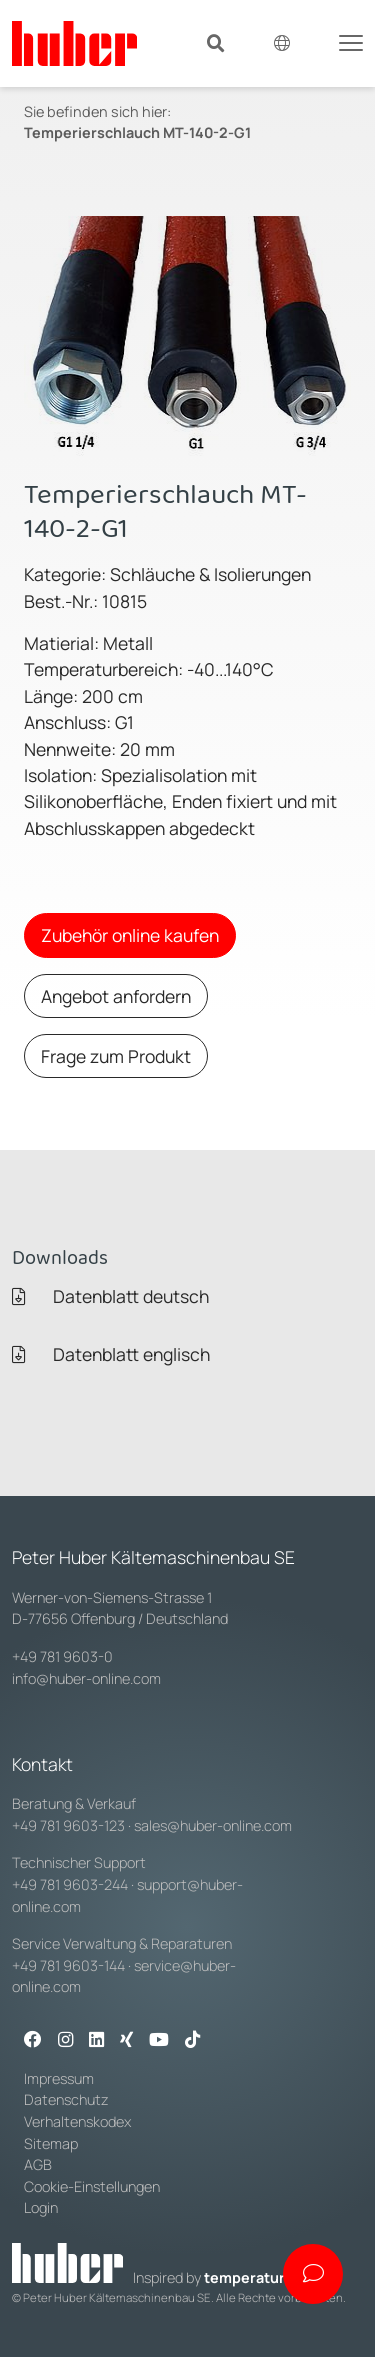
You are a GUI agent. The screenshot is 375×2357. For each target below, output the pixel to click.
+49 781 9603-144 (68, 1965)
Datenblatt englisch (111, 1354)
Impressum (59, 2078)
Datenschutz (66, 2099)
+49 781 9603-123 (68, 1825)
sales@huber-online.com (213, 1825)
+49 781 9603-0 (62, 1656)
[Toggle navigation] (351, 41)
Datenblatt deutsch (110, 1296)
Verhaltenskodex (77, 2121)
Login (41, 2207)
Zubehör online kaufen (130, 935)
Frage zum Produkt (116, 1056)
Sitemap (51, 2143)
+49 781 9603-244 (70, 1884)
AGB (39, 2164)
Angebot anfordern (116, 996)
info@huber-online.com (86, 1678)
